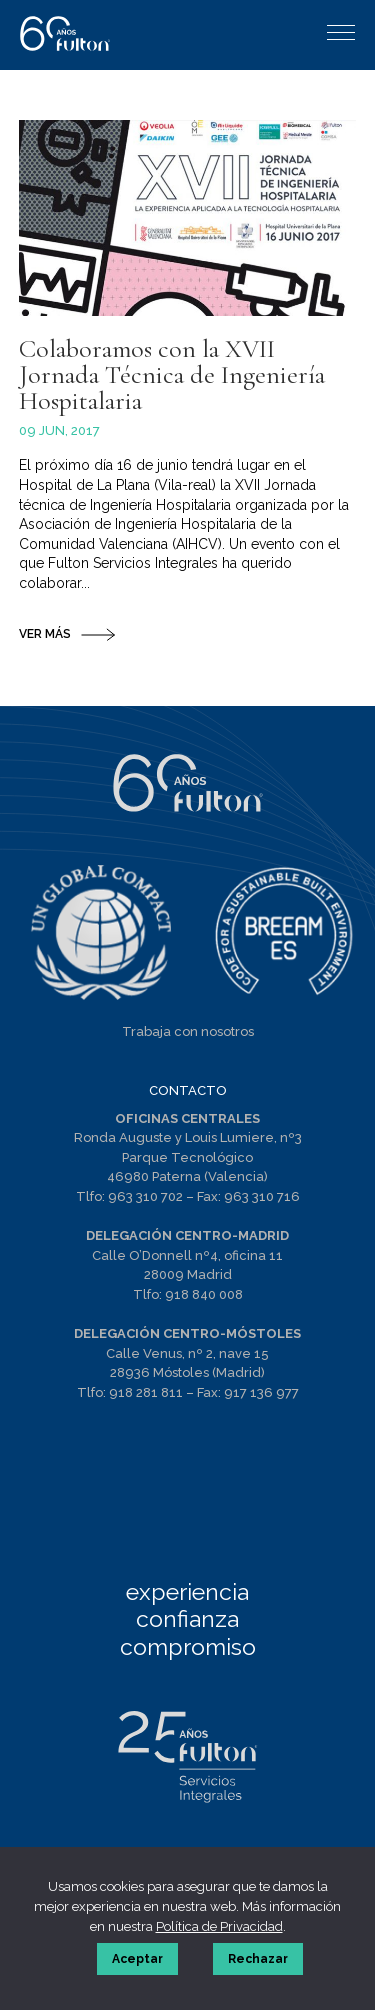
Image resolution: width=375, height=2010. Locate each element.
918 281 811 (146, 1392)
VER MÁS (45, 634)
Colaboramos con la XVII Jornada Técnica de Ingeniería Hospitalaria (172, 374)
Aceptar (137, 1959)
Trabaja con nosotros (188, 1031)
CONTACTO (188, 1090)
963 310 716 (262, 1196)
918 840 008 (204, 1294)
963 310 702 (145, 1196)
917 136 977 (261, 1392)
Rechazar (258, 1959)
